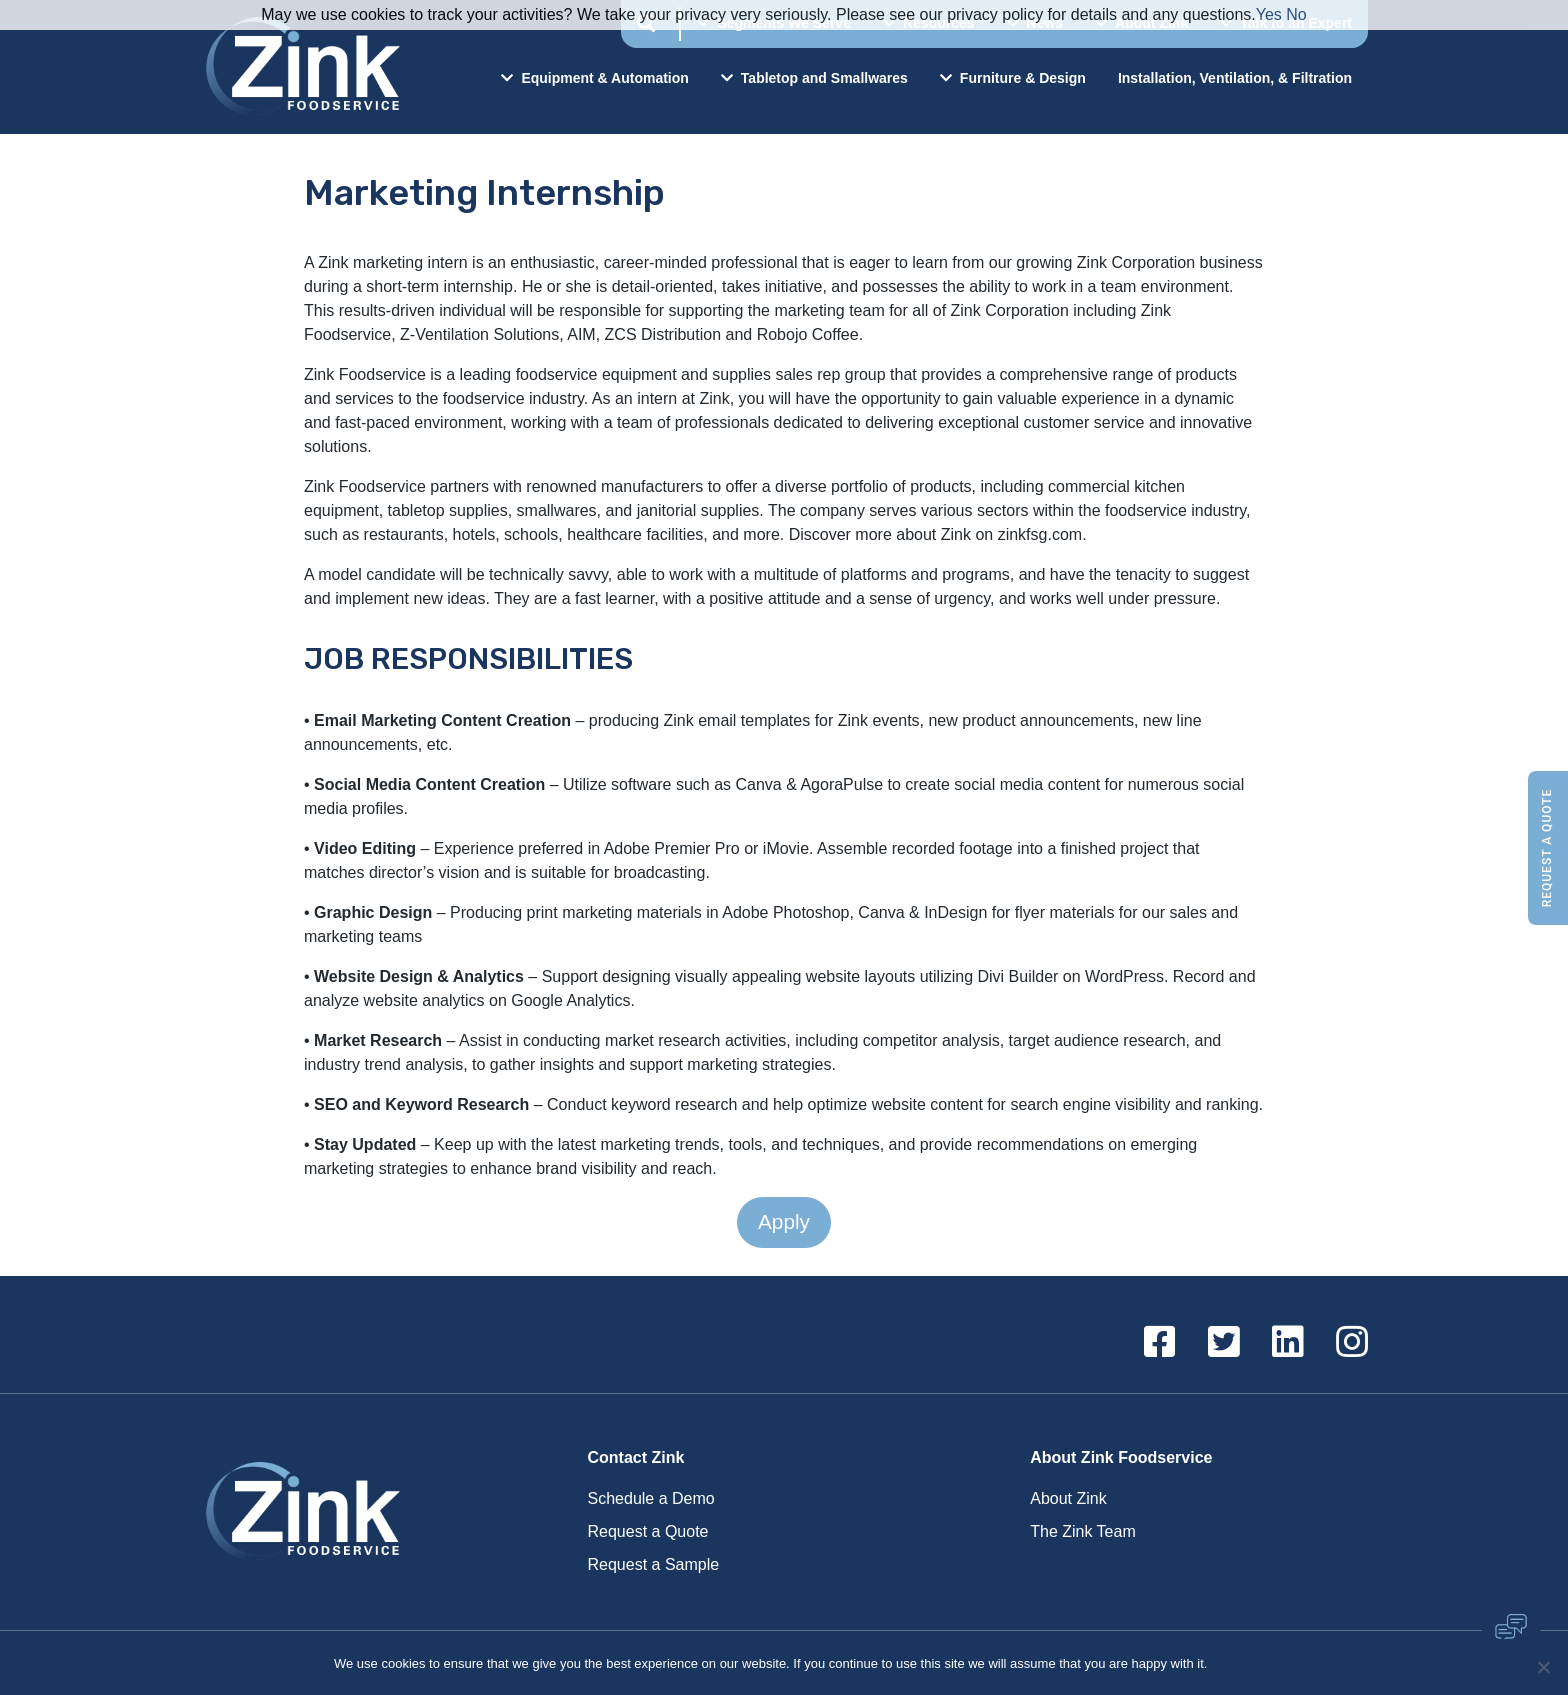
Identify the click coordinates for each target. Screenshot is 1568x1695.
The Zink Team (1083, 1531)
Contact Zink (636, 1457)
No (1296, 14)
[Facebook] (1160, 1343)
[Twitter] (1224, 1343)
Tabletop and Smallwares (814, 78)
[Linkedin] (1288, 1343)
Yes (1269, 14)
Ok (1225, 1663)
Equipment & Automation (594, 78)
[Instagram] (1352, 1343)
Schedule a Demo (651, 1498)
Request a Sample (654, 1564)
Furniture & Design (1013, 78)
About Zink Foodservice (1121, 1457)
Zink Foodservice (300, 67)
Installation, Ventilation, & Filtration (1235, 78)
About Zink (1068, 1498)
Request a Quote (1547, 847)
